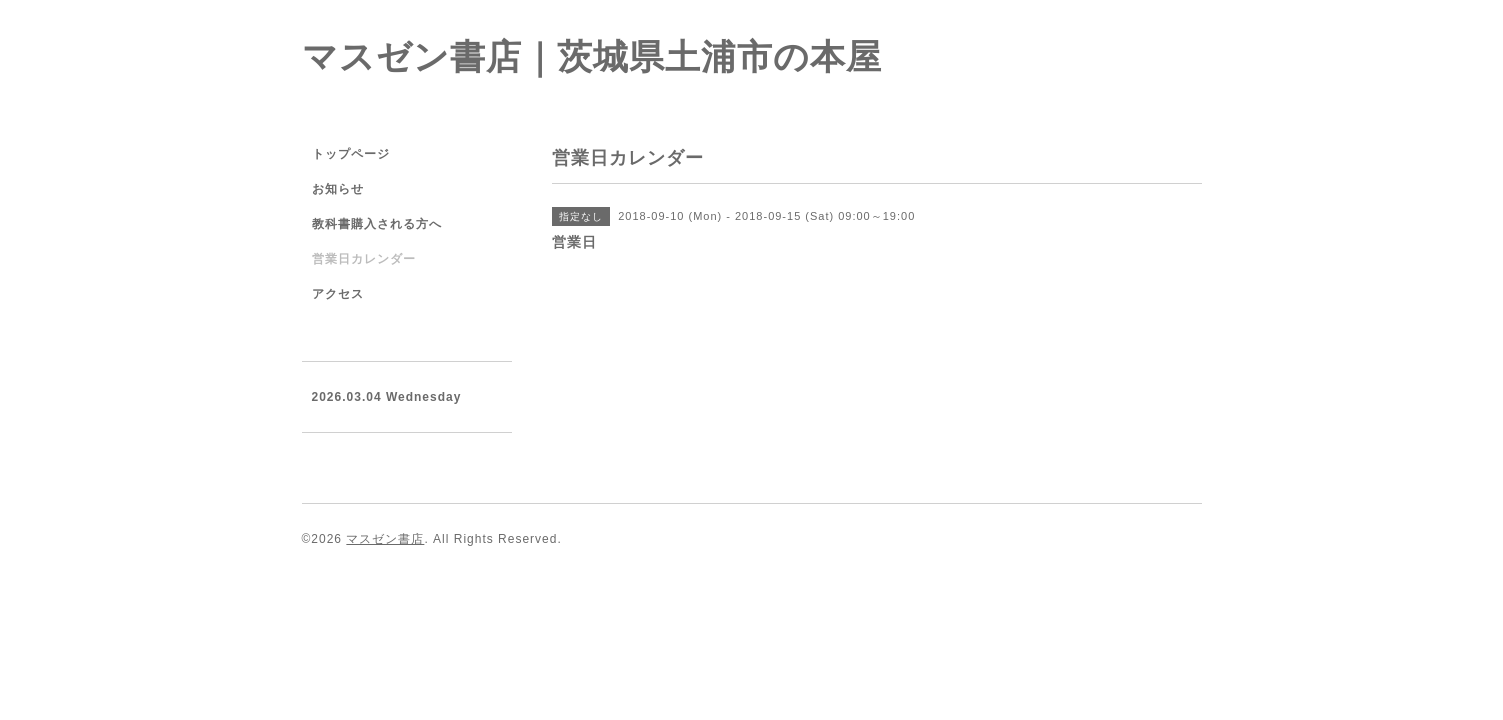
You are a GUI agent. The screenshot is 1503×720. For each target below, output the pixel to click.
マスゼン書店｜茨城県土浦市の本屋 (592, 56)
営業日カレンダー (364, 259)
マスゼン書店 (385, 539)
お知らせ (338, 189)
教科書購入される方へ (377, 224)
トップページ (351, 154)
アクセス (338, 294)
